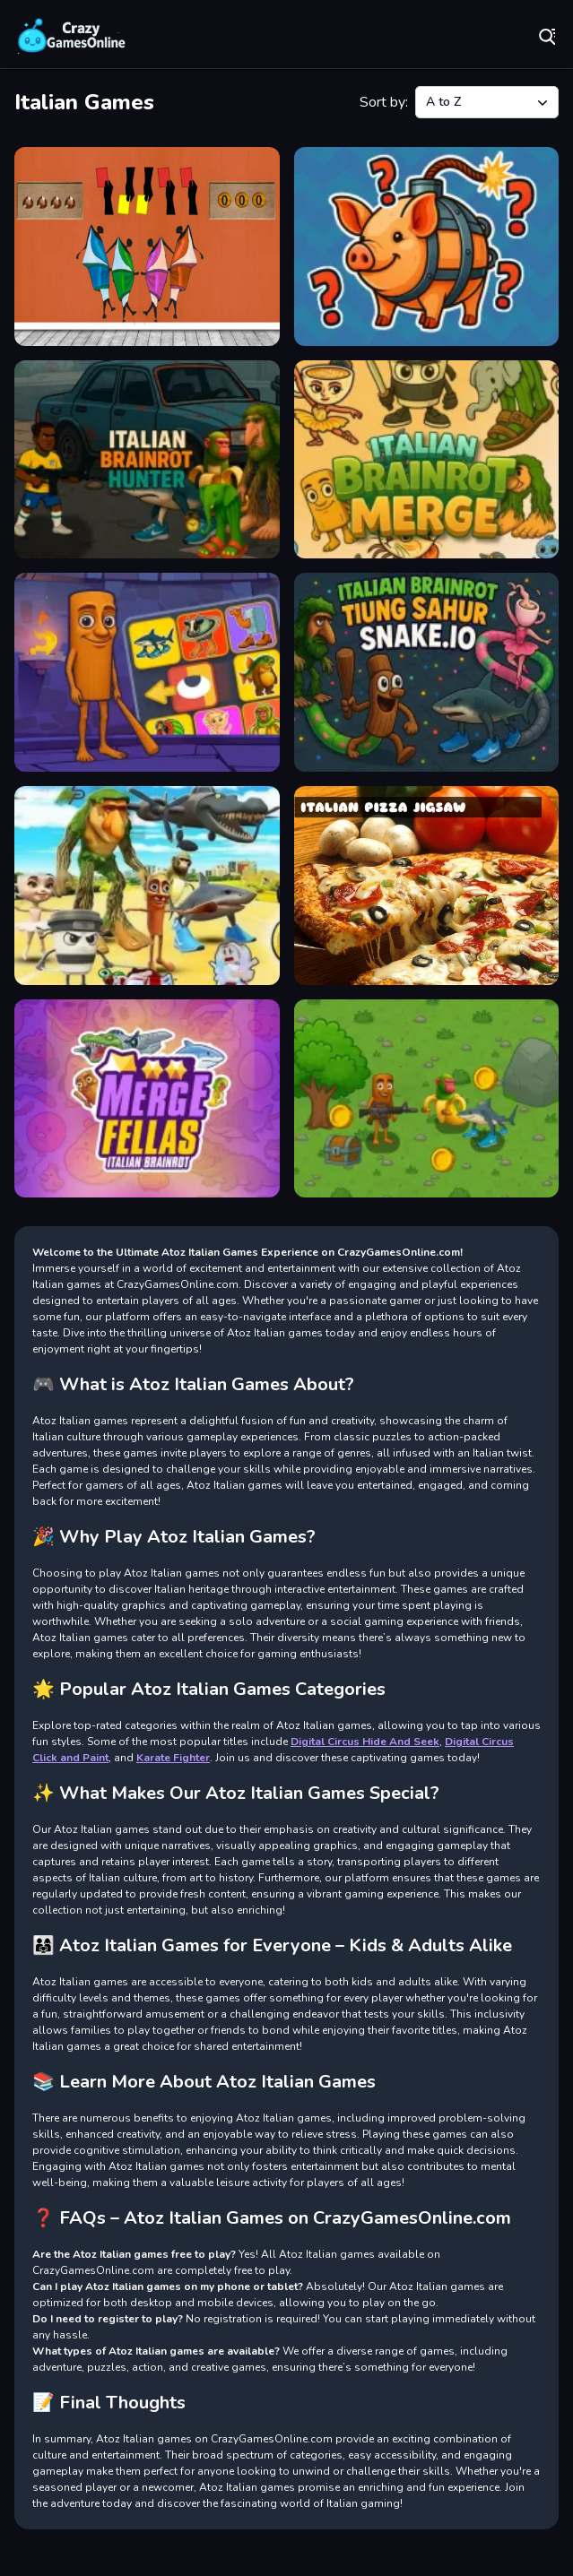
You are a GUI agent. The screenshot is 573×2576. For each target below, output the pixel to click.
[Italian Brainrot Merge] (427, 459)
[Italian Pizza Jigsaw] (427, 885)
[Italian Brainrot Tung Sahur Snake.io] (427, 672)
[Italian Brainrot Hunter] (147, 459)
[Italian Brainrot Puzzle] (147, 672)
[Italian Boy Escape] (147, 246)
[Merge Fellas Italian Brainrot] (147, 1098)
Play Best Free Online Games (72, 36)
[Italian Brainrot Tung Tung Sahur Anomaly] (147, 885)
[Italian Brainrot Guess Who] (427, 246)
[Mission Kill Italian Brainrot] (427, 1098)
